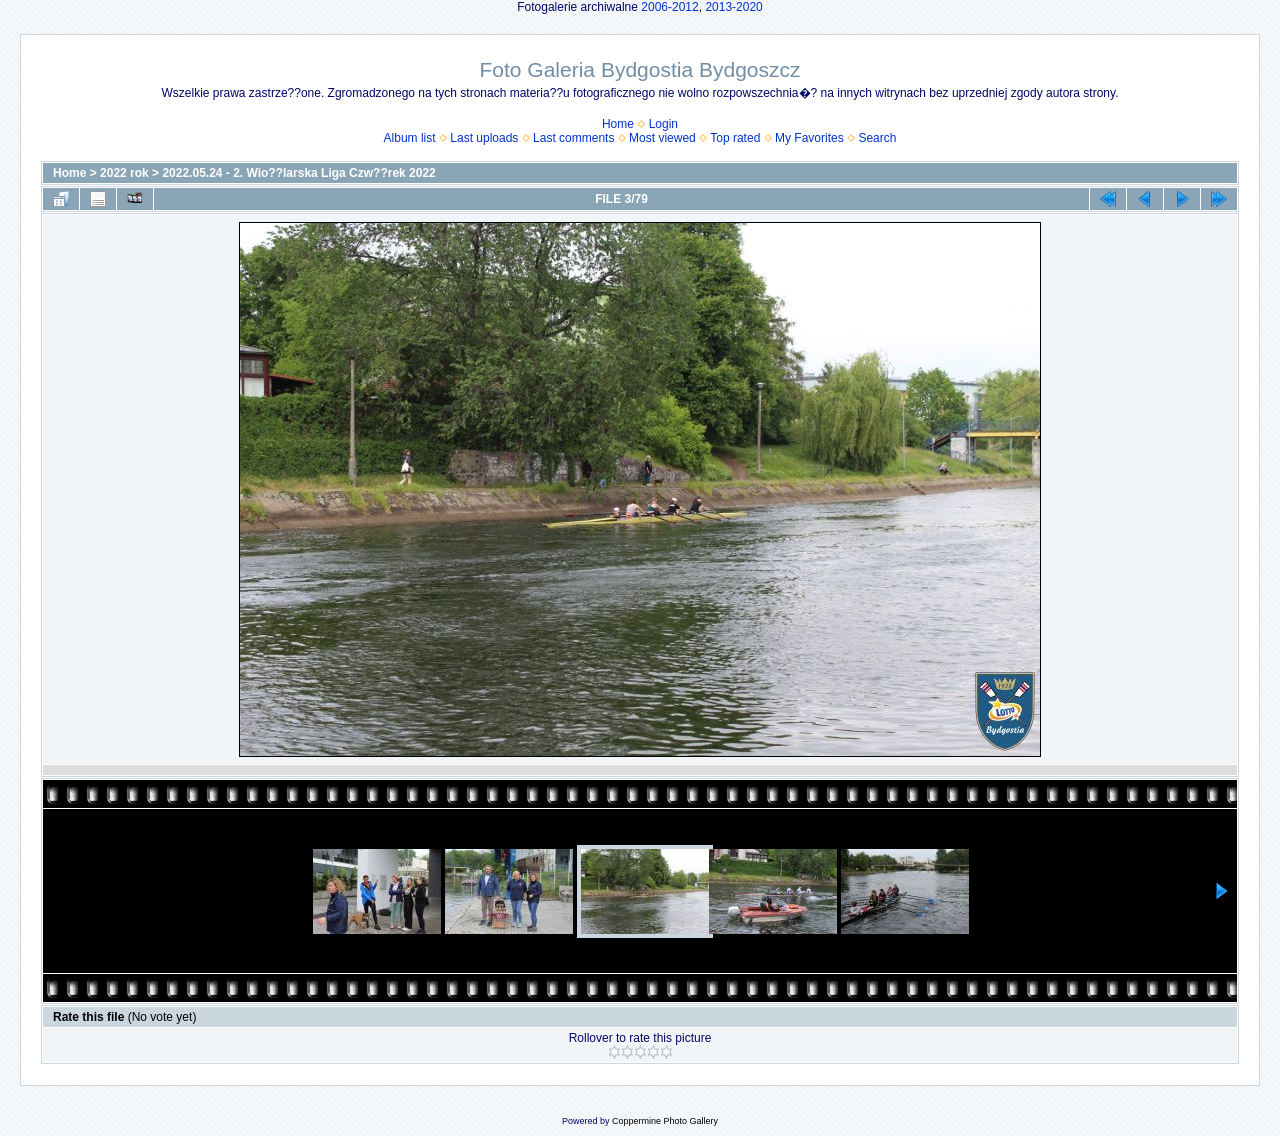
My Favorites (809, 138)
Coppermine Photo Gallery (665, 1121)
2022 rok (124, 173)
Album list (410, 138)
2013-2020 (733, 7)
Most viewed (662, 138)
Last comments (573, 138)
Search (877, 138)
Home (618, 124)
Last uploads (484, 138)
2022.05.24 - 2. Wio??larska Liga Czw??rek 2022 (298, 173)
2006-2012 (669, 7)
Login (663, 124)
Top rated (735, 138)
